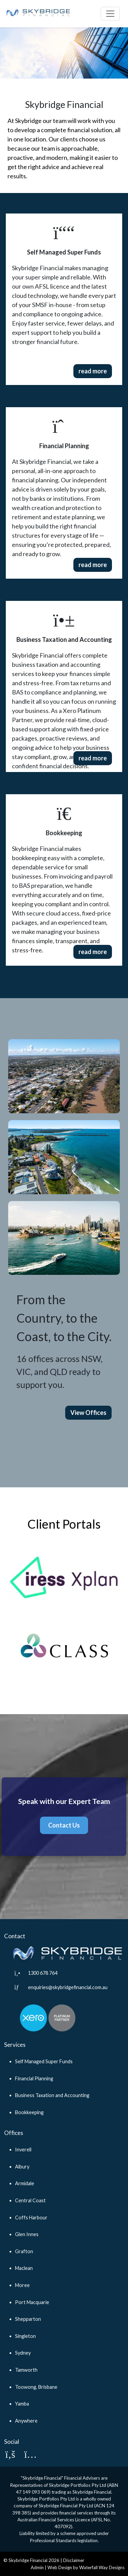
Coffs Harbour (31, 2217)
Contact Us (64, 1825)
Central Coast (30, 2200)
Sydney (23, 2353)
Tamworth (26, 2370)
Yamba (22, 2404)
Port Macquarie (32, 2302)
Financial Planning (34, 2078)
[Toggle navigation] (110, 13)
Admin (37, 2567)
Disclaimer (73, 2560)
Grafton (24, 2251)
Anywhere (26, 2421)
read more (93, 371)
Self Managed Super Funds (44, 2061)
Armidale (24, 2183)
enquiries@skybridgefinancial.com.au (68, 1987)
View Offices (88, 1412)
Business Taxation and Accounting (52, 2095)
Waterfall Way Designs (102, 2567)
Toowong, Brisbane (36, 2387)
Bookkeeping (29, 2112)
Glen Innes (27, 2234)
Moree (22, 2285)
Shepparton (28, 2319)
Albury (22, 2166)
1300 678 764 (42, 1973)
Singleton (25, 2336)
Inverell (23, 2149)
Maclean (24, 2268)
